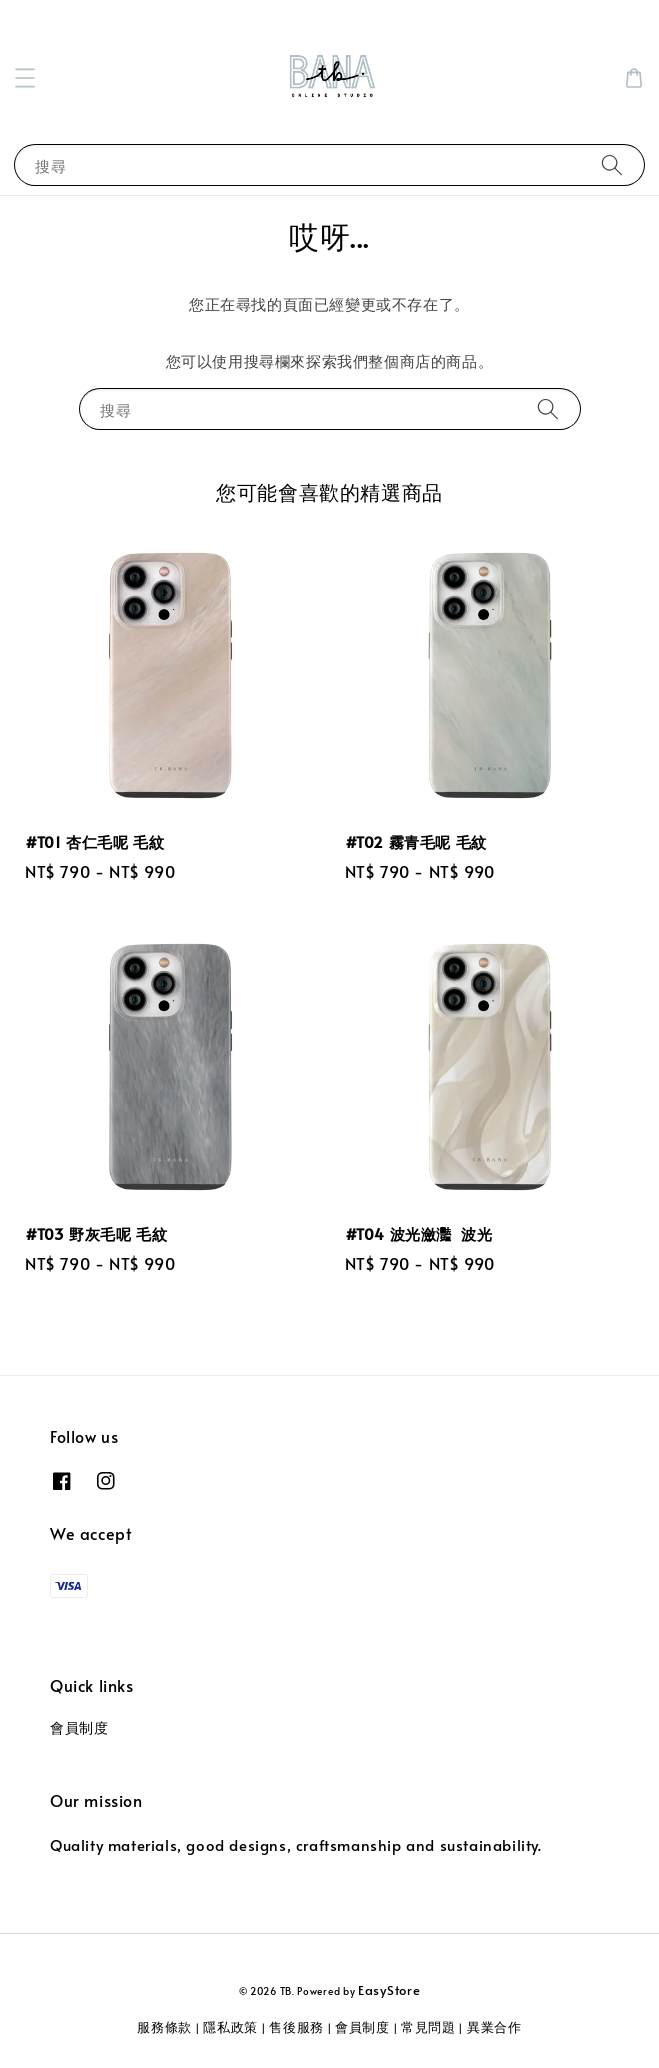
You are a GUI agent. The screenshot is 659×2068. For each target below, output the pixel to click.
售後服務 (296, 2027)
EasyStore (389, 1990)
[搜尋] (612, 164)
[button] (25, 78)
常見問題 (428, 2027)
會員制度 (79, 1727)
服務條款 (164, 2027)
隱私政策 (230, 2027)
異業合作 (494, 2027)
